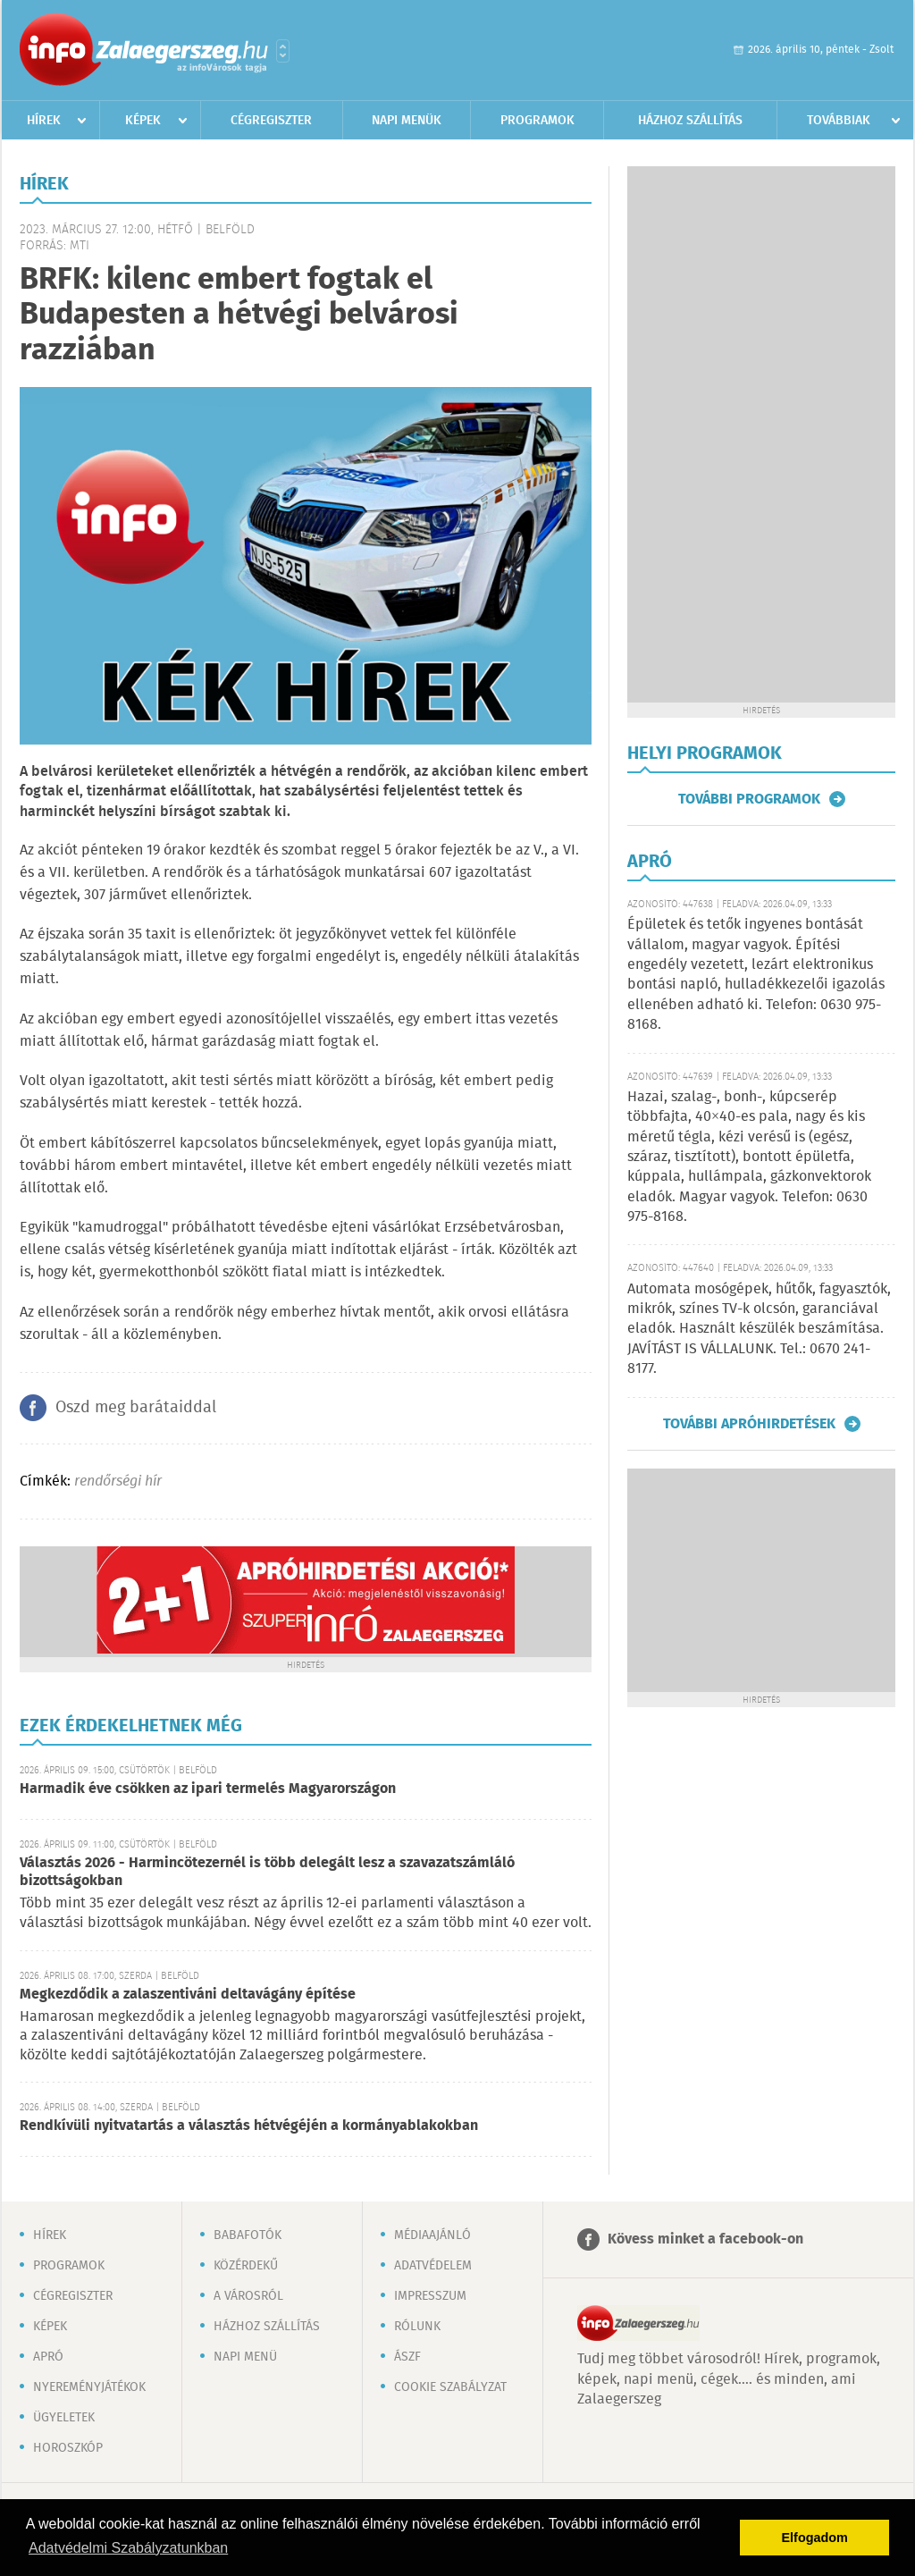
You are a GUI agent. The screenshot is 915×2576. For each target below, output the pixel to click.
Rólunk (417, 2326)
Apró (48, 2357)
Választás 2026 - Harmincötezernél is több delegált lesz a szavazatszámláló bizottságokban (267, 1872)
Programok (537, 120)
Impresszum (430, 2296)
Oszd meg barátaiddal (135, 1407)
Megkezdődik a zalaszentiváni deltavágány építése (188, 1994)
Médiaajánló (432, 2235)
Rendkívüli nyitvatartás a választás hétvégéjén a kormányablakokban (249, 2126)
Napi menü (245, 2357)
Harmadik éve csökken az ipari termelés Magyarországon (208, 1789)
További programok (749, 799)
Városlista (283, 51)
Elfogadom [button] (815, 2537)
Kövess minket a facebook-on (705, 2239)
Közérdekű (246, 2266)
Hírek (44, 120)
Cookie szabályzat (450, 2387)
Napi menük (406, 120)
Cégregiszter (271, 120)
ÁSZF (407, 2357)
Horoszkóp (68, 2448)
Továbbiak (838, 120)
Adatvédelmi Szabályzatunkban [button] (128, 2547)
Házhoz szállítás (690, 120)
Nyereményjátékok (89, 2387)
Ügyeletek (64, 2418)
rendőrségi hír (118, 1481)
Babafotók (247, 2235)
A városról (248, 2296)
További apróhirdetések (749, 1424)
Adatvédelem (433, 2266)
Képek (143, 120)
